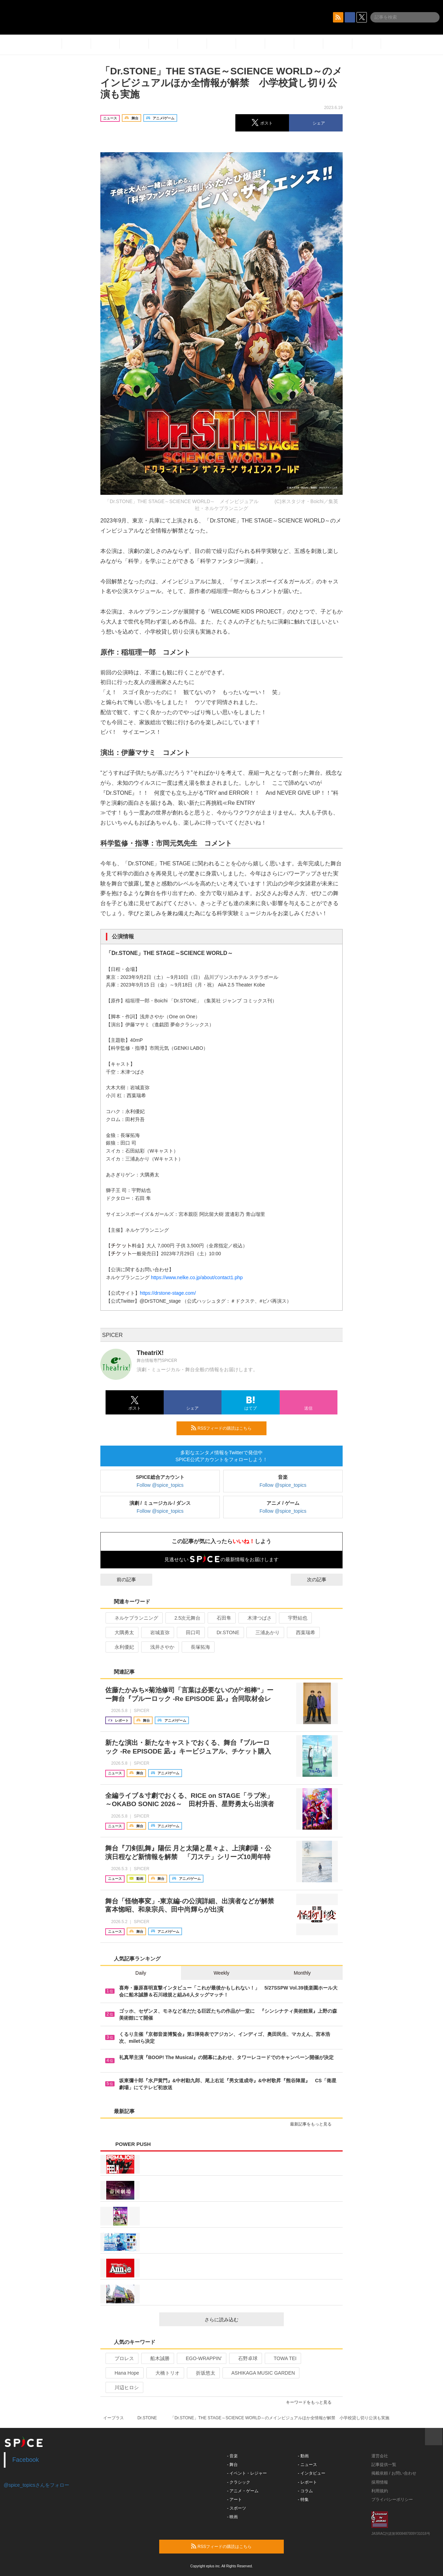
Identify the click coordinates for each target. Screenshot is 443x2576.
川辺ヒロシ (124, 2387)
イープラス (113, 2417)
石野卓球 (244, 2358)
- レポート (307, 2482)
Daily (140, 1973)
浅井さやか (159, 1647)
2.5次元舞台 (184, 1618)
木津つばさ (257, 1618)
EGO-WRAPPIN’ (201, 2358)
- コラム (305, 2490)
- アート (234, 2499)
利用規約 (379, 2490)
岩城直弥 (157, 1632)
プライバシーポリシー (392, 2499)
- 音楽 (232, 2456)
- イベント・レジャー (247, 2473)
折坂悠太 (202, 2373)
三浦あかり (265, 1632)
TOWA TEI (282, 2358)
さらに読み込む (241, 2319)
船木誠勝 (157, 2358)
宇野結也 (294, 1618)
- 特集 (303, 2499)
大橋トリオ (165, 2373)
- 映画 (232, 2516)
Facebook (25, 2459)
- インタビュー (311, 2473)
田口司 (190, 1632)
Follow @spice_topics (160, 1485)
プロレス (121, 2358)
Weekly (221, 1973)
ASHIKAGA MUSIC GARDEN (260, 2373)
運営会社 (379, 2456)
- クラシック (238, 2482)
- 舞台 (232, 2464)
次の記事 (323, 1579)
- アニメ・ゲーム (243, 2490)
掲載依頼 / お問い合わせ (393, 2473)
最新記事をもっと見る (313, 2124)
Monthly (302, 1973)
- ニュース (307, 2464)
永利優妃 (121, 1647)
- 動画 (303, 2456)
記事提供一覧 (383, 2464)
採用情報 (379, 2482)
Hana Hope (124, 2373)
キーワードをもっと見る (311, 2402)
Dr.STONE (225, 1632)
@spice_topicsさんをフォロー (36, 2485)
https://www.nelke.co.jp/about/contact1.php (197, 1277)
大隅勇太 (121, 1632)
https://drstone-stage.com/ (168, 1293)
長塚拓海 (197, 1647)
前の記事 (120, 1579)
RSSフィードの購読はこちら (226, 1428)
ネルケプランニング (133, 1618)
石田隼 (221, 1618)
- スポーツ (236, 2508)
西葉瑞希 (302, 1632)
